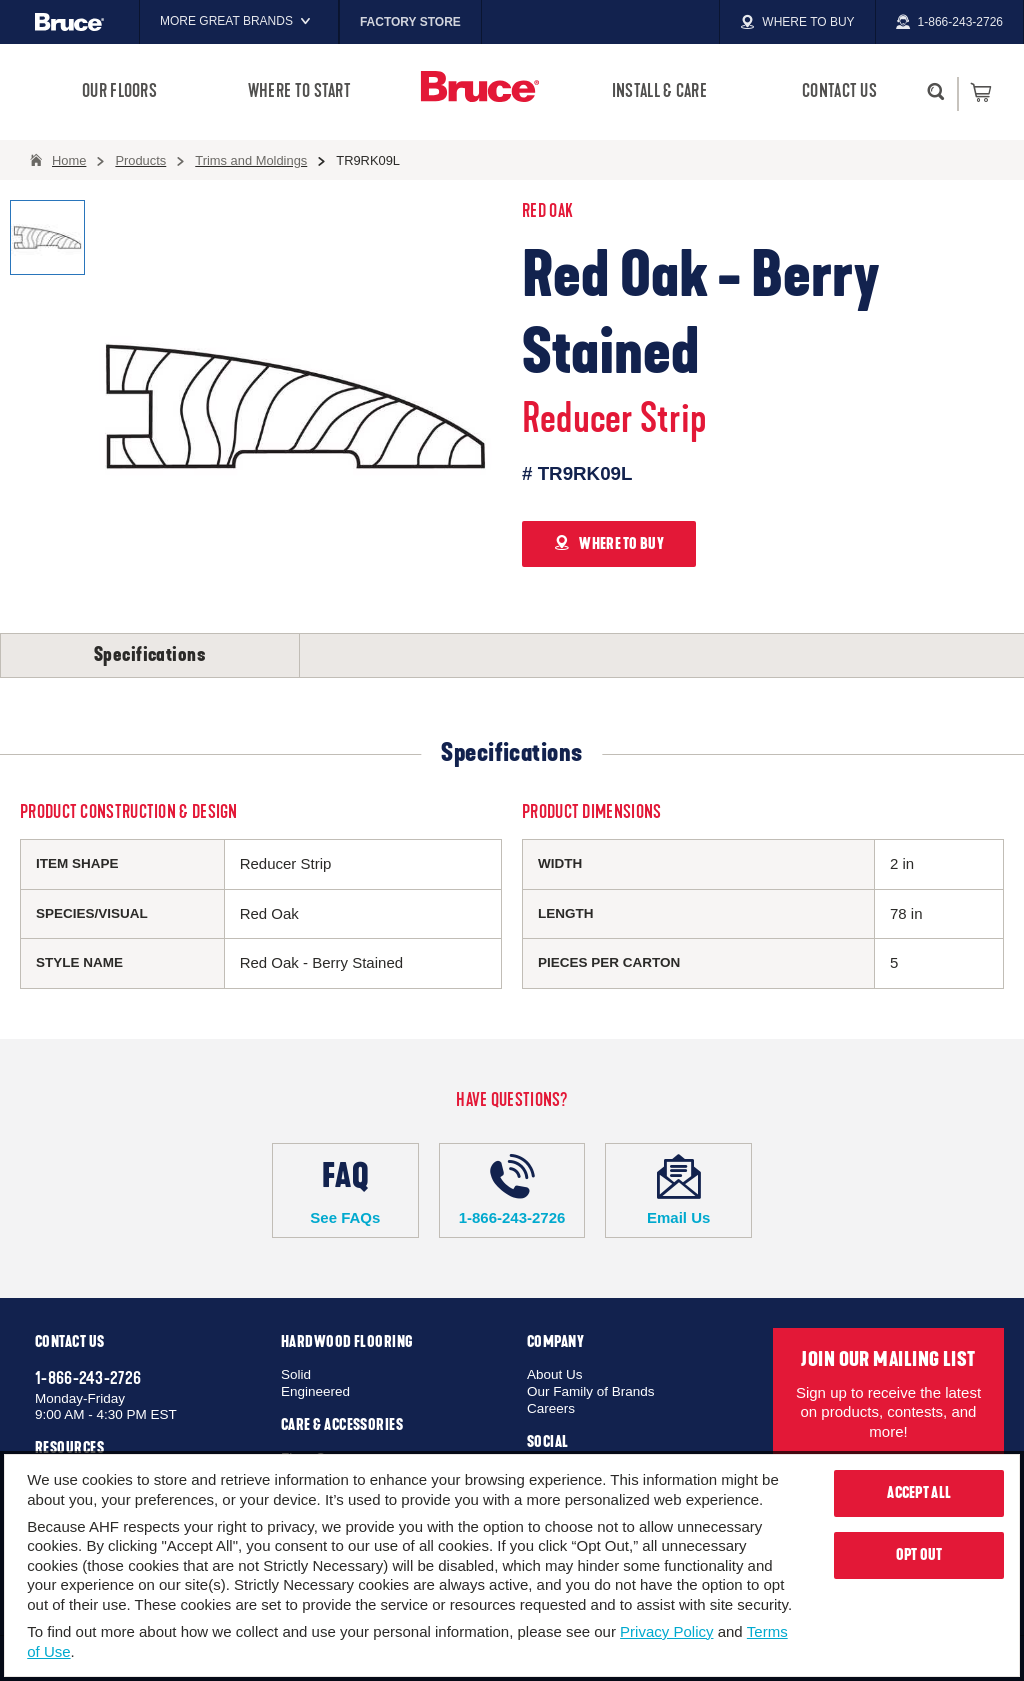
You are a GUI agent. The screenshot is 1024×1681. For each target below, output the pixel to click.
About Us (555, 1374)
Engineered (315, 1391)
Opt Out (919, 1555)
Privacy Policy (666, 1631)
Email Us (678, 1190)
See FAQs (345, 1190)
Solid (296, 1374)
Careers (551, 1408)
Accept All (919, 1493)
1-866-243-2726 (512, 1190)
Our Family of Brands (591, 1391)
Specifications (150, 655)
